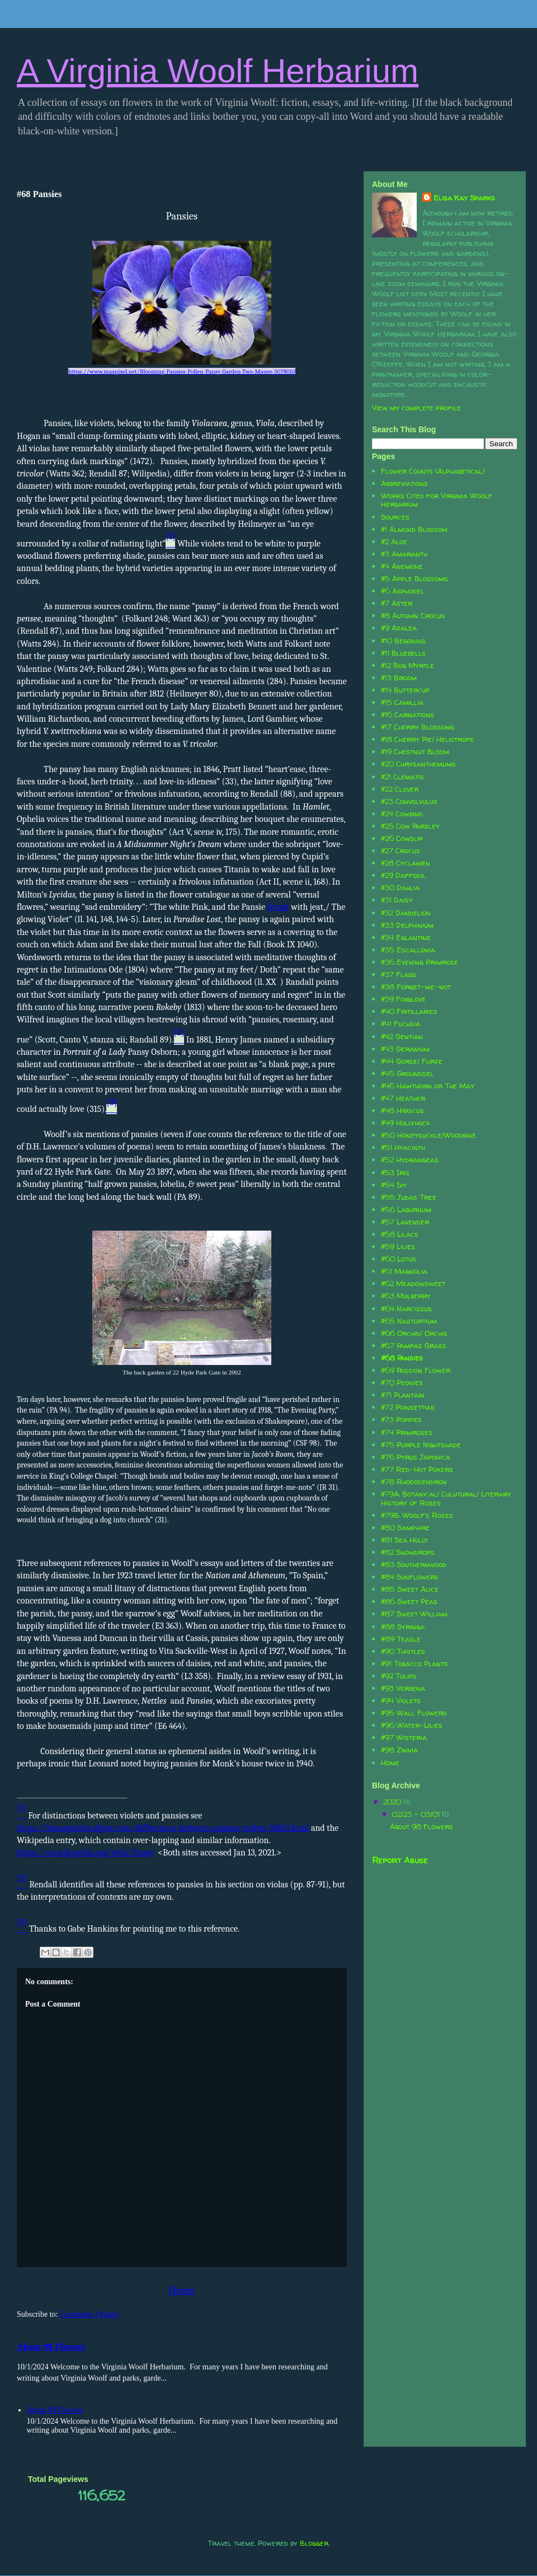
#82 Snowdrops (408, 1552)
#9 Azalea (399, 628)
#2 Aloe (394, 541)
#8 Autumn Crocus (413, 615)
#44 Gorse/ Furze (411, 1061)
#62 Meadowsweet (413, 1283)
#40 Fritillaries (409, 1011)
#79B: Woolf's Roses (417, 1515)
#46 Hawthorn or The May (427, 1086)
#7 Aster (396, 603)
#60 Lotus (398, 1259)
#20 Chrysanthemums (418, 764)
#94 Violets (401, 1700)
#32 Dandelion (406, 913)
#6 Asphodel (402, 591)
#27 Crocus (400, 850)
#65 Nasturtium (409, 1321)
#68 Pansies (402, 1358)
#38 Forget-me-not (416, 986)
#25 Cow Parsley (410, 826)
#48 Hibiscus (402, 1110)
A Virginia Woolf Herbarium (217, 71)
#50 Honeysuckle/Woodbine (428, 1135)
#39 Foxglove (403, 999)
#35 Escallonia (408, 950)
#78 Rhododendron (414, 1481)
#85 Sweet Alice (410, 1589)
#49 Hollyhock (405, 1123)
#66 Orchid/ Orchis (414, 1333)
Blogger (314, 2543)
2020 (393, 1802)
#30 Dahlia (400, 887)
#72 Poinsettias (408, 1407)
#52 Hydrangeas (410, 1159)
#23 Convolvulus (409, 801)
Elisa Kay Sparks (464, 198)
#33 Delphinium (407, 925)
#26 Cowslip (402, 838)
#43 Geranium (405, 1049)
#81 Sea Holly (404, 1540)
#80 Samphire (405, 1527)
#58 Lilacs (399, 1234)
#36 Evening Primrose (419, 962)
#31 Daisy (397, 900)
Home (181, 2290)
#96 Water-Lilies (411, 1725)
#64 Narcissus (406, 1308)
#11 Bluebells (403, 653)
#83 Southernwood (413, 1564)
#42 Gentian (402, 1036)
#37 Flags (398, 974)
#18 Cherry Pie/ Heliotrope (427, 739)
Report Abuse (400, 1860)
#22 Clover (399, 789)
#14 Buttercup (405, 690)
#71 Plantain (403, 1395)
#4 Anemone (402, 566)
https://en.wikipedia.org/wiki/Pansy (85, 1853)
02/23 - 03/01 (417, 1814)
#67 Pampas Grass (413, 1345)
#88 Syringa (403, 1626)
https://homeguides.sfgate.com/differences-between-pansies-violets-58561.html (163, 1828)
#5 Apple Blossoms (414, 578)
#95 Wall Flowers (414, 1713)
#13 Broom (399, 677)
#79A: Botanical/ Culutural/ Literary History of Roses (446, 1498)
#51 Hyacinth (403, 1147)
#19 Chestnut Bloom (415, 751)
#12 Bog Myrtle (407, 665)
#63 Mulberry (406, 1296)
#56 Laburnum (406, 1209)
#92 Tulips (399, 1676)
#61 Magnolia (404, 1271)
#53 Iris (395, 1172)
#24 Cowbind (402, 813)
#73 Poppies (401, 1419)
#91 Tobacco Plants (414, 1663)
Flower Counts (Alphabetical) (432, 471)
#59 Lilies (398, 1246)
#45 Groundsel (407, 1073)
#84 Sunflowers (410, 1577)
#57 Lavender (405, 1222)
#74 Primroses (406, 1432)
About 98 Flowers (51, 2346)
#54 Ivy (394, 1185)
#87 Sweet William (414, 1614)
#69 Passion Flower (415, 1370)
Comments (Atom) (89, 2314)
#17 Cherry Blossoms (418, 727)
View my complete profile (416, 408)
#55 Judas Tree (408, 1197)
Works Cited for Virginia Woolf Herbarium (436, 499)
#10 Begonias (403, 640)
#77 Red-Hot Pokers (417, 1469)
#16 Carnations (407, 714)
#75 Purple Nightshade (421, 1444)
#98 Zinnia (399, 1750)
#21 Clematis (402, 777)
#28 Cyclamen (405, 863)
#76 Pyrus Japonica (415, 1457)
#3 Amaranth (404, 554)
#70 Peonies (402, 1382)
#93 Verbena (403, 1688)
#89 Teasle (401, 1639)
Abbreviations (404, 483)
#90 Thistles (403, 1651)
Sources (395, 517)
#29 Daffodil (403, 875)
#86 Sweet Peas (409, 1601)
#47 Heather (403, 1098)
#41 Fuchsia (400, 1023)
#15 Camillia (402, 702)
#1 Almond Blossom (414, 529)
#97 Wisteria (404, 1737)
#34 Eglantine (406, 937)
